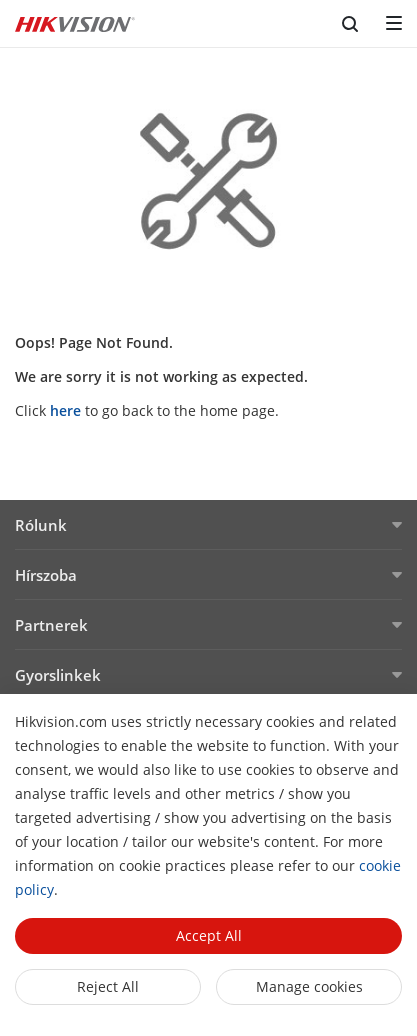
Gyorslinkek (58, 675)
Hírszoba (46, 575)
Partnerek (51, 625)
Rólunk (41, 525)
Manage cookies (309, 986)
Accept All (209, 935)
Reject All (108, 986)
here (65, 410)
